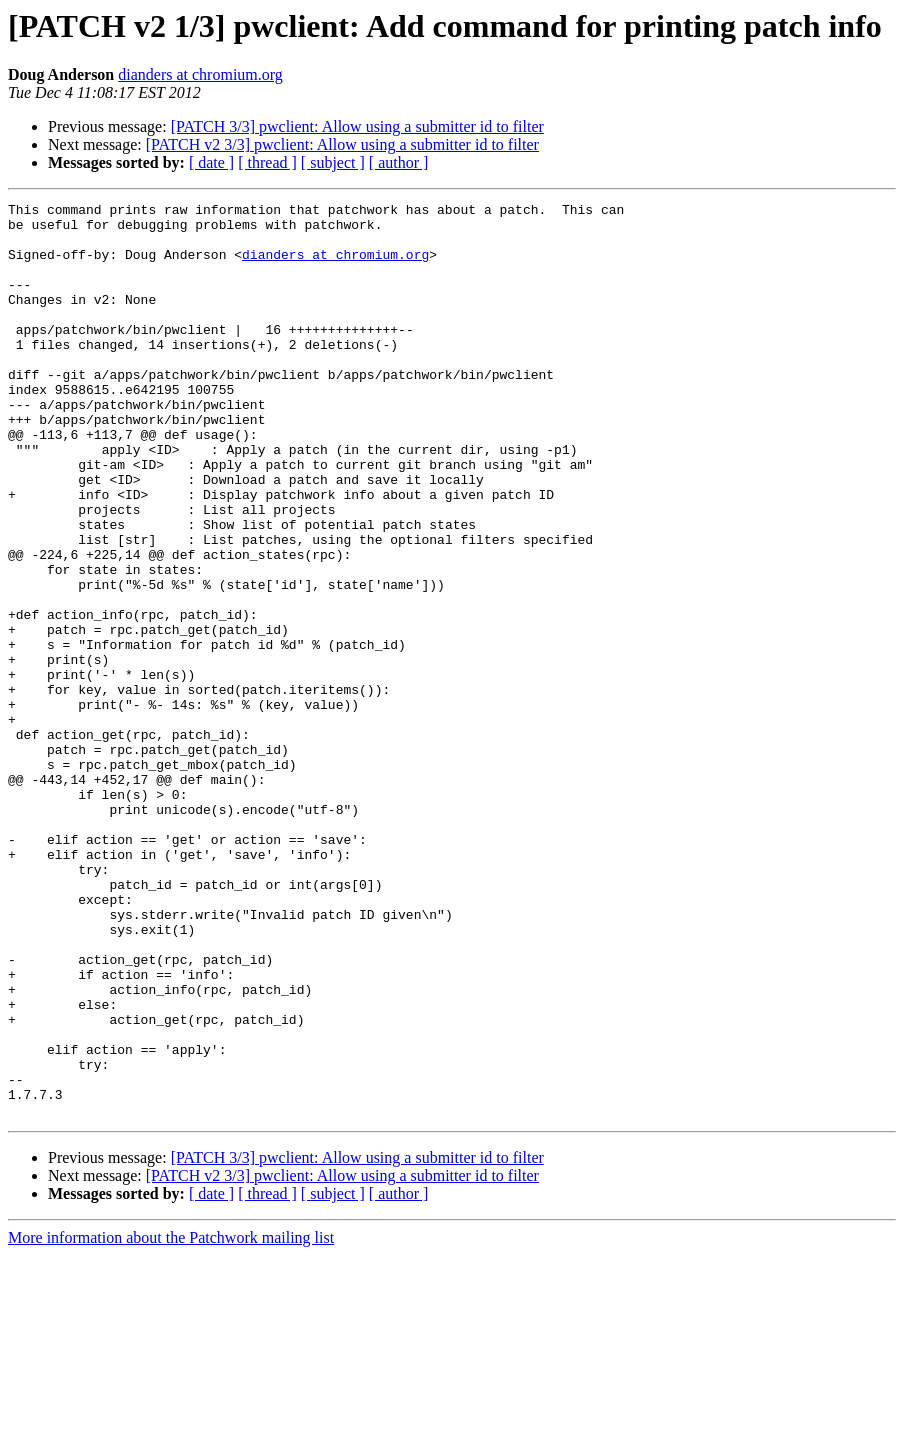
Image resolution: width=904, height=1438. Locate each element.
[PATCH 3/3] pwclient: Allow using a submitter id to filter (357, 126)
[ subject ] (333, 162)
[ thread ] (267, 162)
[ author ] (399, 162)
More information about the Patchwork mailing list (171, 1420)
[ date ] (211, 162)
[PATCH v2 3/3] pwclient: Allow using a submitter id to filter (342, 144)
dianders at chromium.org (200, 74)
